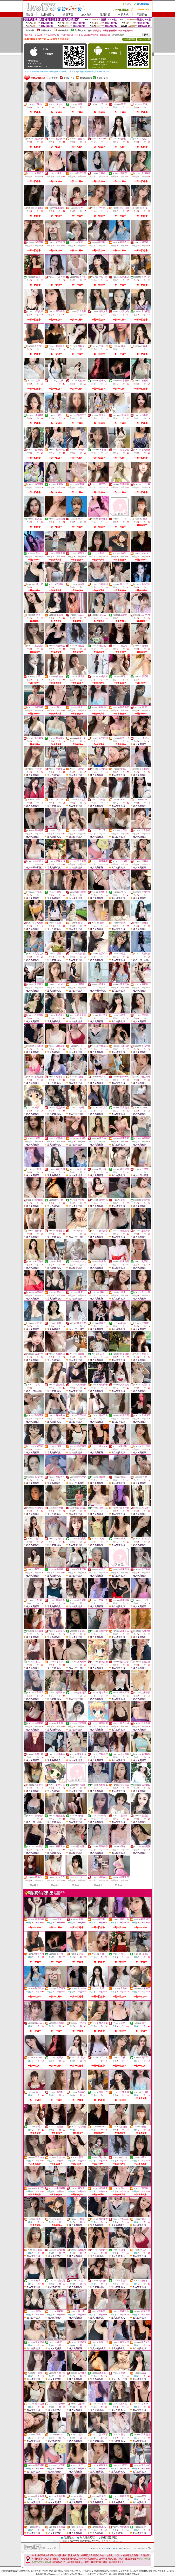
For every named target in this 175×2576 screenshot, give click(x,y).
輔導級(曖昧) (63, 30)
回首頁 (29, 14)
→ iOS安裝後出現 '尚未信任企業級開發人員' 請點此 (45, 71)
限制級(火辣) (46, 30)
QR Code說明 (144, 39)
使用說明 (105, 14)
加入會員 (86, 14)
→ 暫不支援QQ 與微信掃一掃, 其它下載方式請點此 (90, 71)
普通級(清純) (80, 30)
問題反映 (142, 14)
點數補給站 (47, 14)
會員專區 (68, 14)
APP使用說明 (129, 39)
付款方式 (123, 14)
